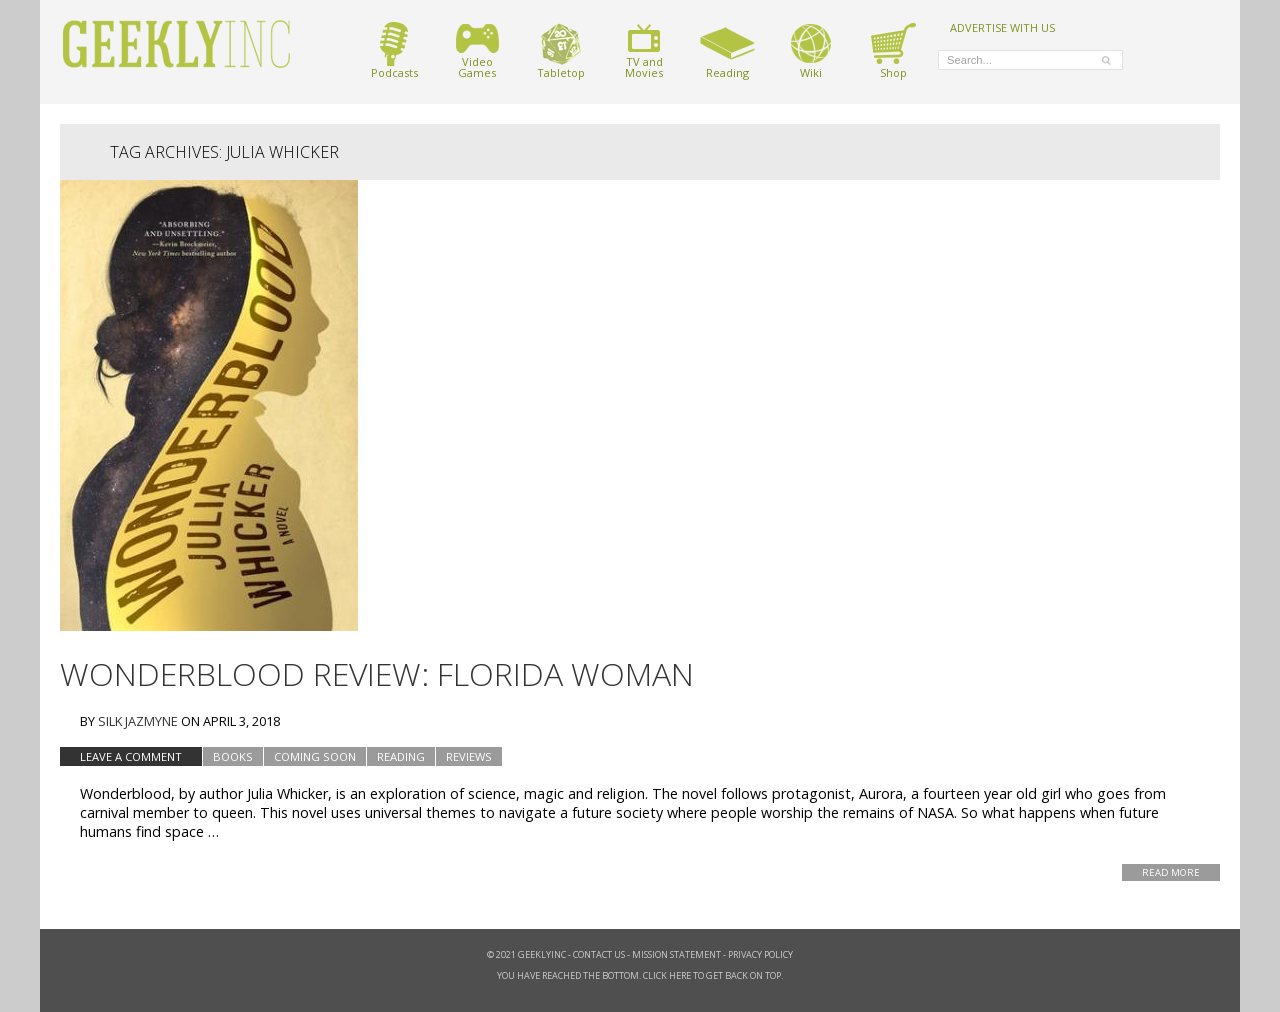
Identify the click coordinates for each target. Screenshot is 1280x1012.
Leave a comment (131, 756)
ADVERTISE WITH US (1002, 27)
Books (233, 756)
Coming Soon (315, 756)
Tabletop (561, 50)
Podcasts (394, 50)
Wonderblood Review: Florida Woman (377, 673)
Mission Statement (676, 954)
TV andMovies (644, 50)
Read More (1171, 872)
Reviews (469, 756)
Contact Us (599, 954)
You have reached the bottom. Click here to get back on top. (640, 975)
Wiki (811, 50)
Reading (727, 50)
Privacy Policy (760, 954)
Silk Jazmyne (138, 721)
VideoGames (477, 50)
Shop (893, 50)
